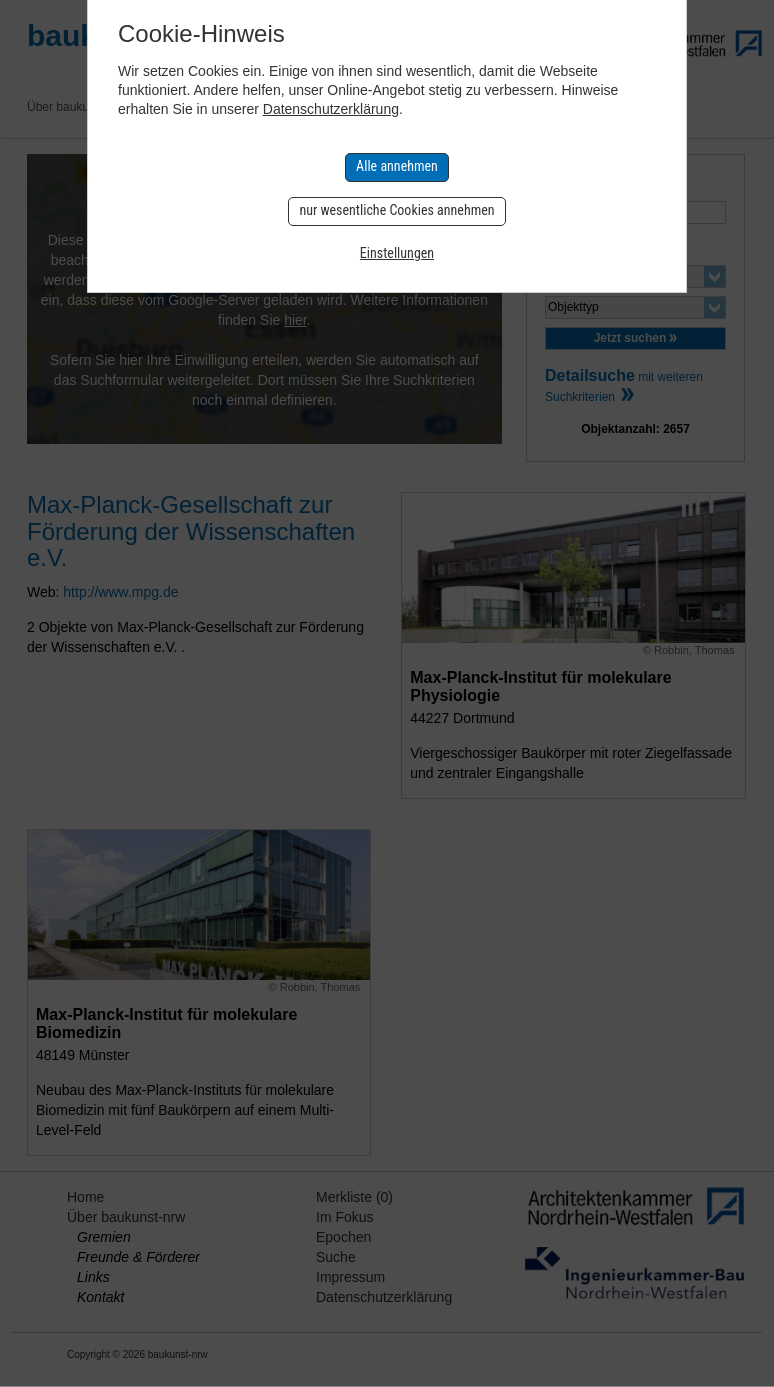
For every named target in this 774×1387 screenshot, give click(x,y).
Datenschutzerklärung (331, 109)
